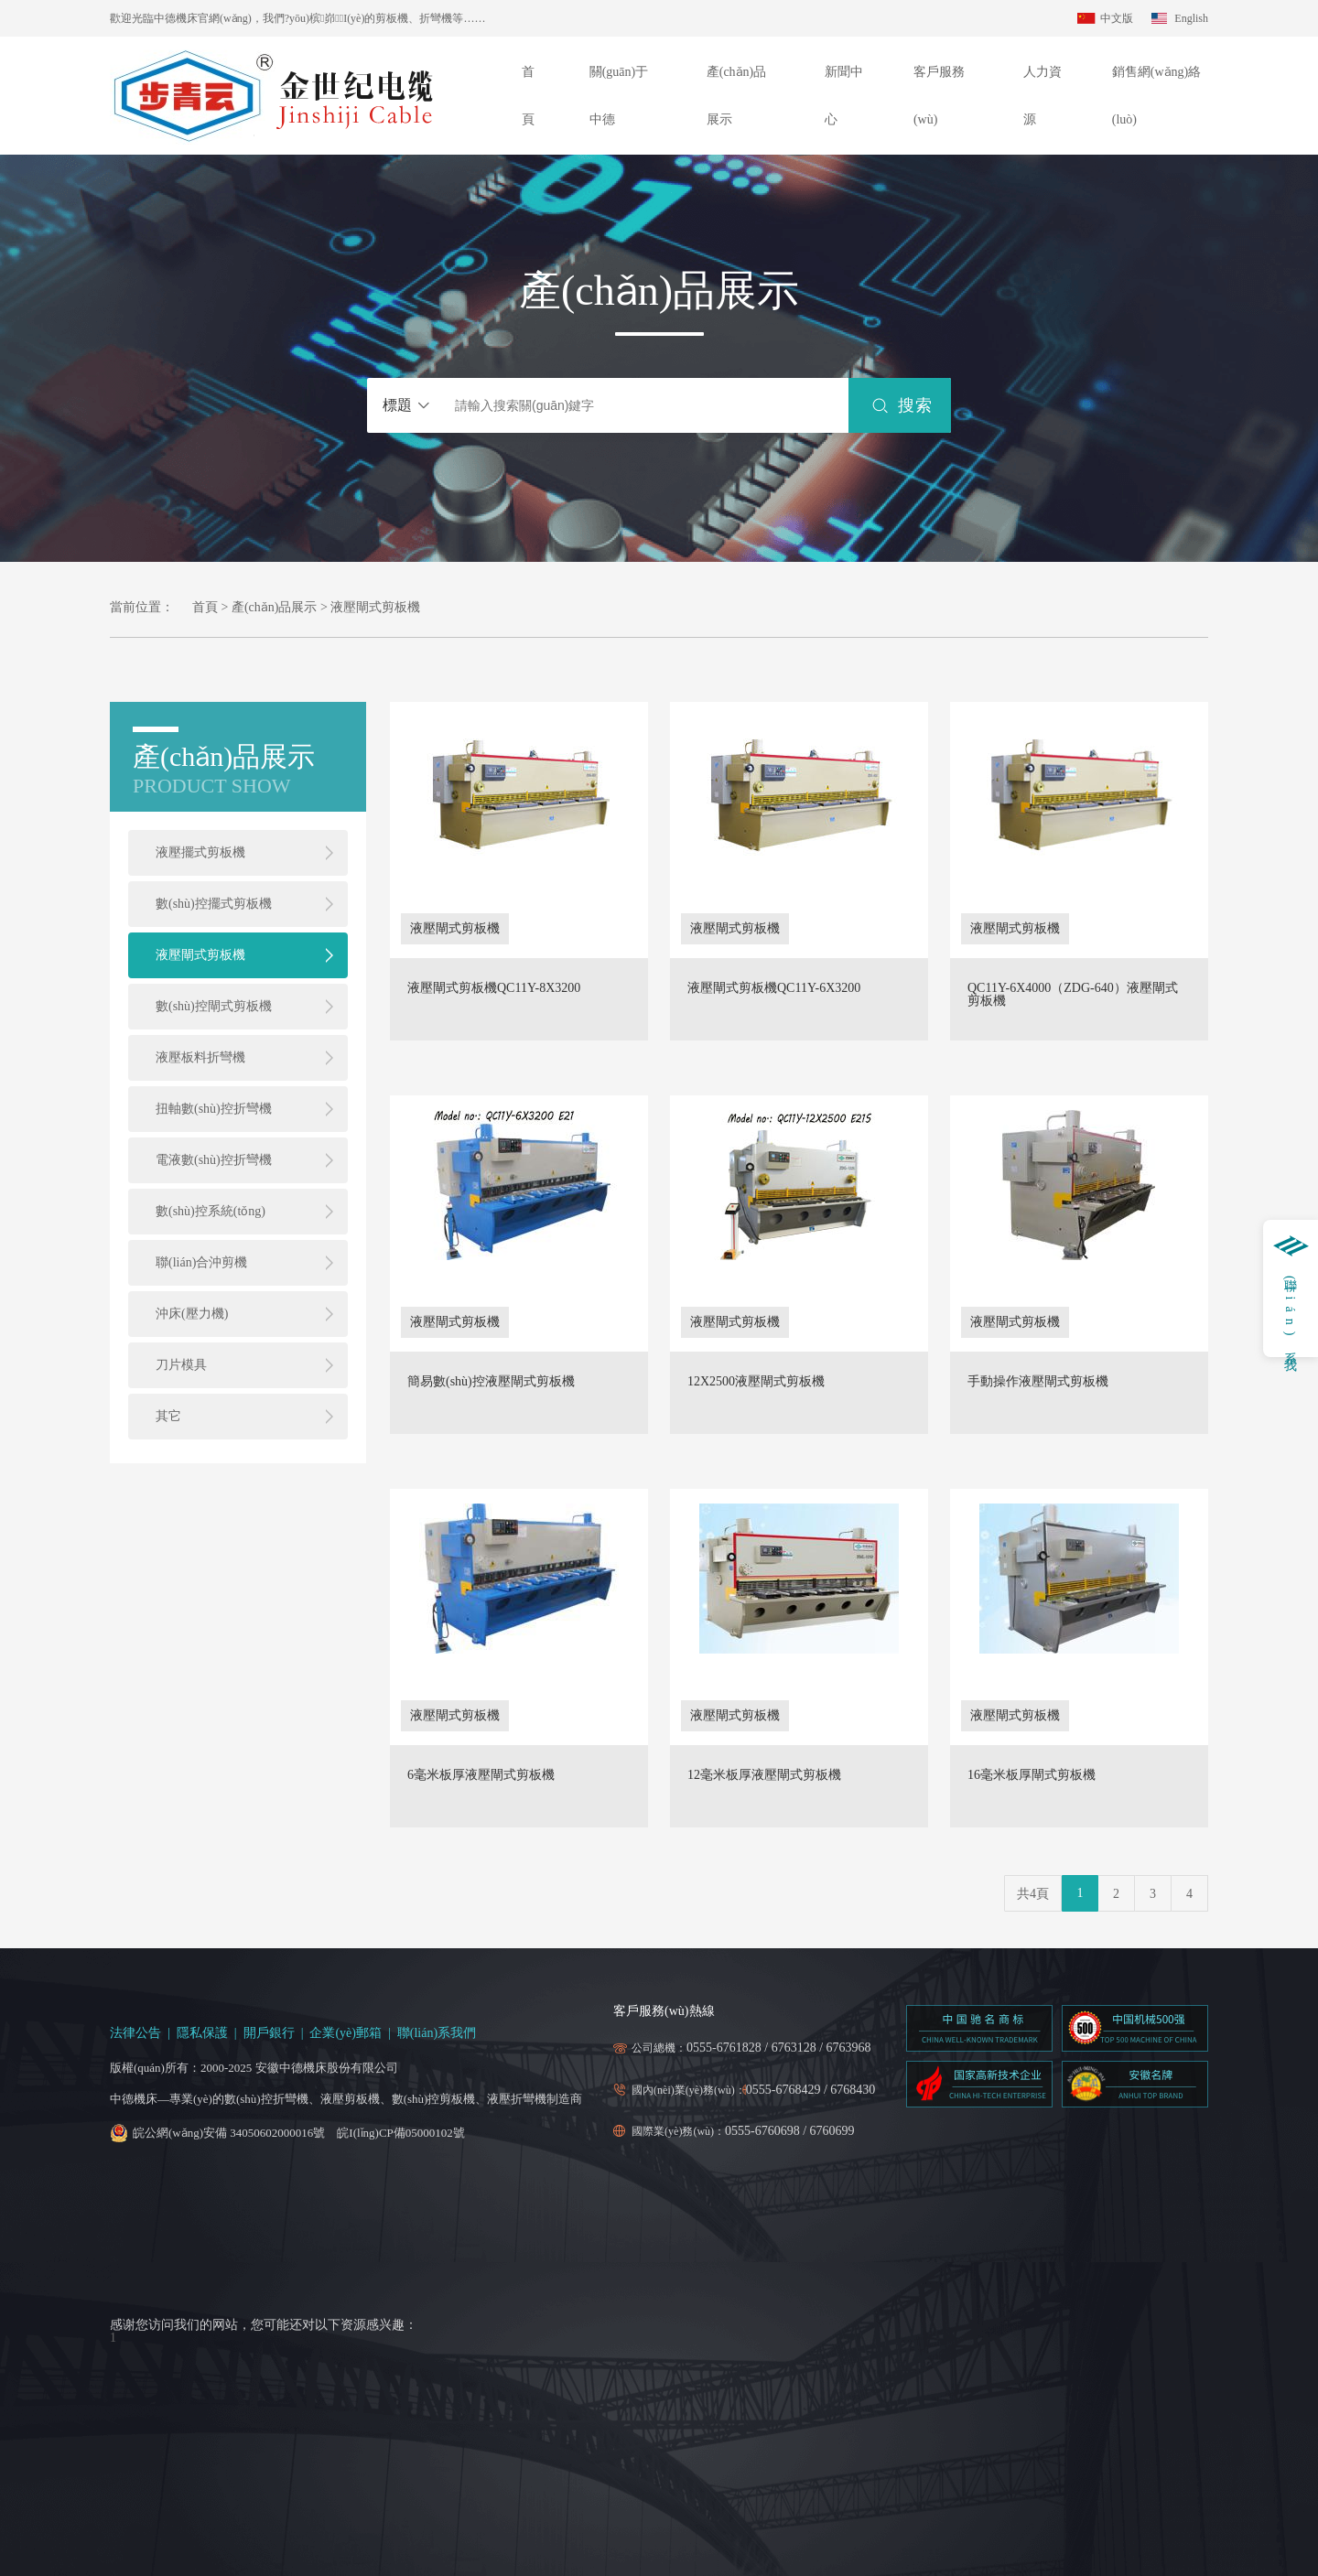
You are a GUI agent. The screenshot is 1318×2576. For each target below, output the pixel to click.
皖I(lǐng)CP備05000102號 (401, 2132)
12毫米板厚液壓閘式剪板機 (764, 1775)
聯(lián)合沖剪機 (201, 1262)
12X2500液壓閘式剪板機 (756, 1381)
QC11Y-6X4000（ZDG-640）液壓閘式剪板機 (1072, 995)
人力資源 (1042, 95)
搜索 (915, 405)
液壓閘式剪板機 (200, 955)
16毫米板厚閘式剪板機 (1031, 1775)
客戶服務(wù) (939, 95)
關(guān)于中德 (619, 95)
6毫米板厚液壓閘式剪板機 (481, 1775)
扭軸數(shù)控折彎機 (214, 1109)
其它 (168, 1416)
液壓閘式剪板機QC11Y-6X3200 (773, 988)
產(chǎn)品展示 (737, 95)
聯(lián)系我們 (436, 2033)
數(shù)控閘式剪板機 (214, 1006)
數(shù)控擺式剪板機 (214, 904)
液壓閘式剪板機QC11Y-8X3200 (493, 988)
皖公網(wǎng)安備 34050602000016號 (229, 2132)
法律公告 (135, 2033)
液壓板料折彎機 (200, 1057)
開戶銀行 (269, 2033)
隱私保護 (202, 2033)
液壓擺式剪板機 (200, 852)
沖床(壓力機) (192, 1313)
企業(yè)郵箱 (345, 2033)
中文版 (1116, 18)
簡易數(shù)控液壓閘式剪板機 (491, 1381)
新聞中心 (844, 95)
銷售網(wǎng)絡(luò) (1156, 95)
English (1191, 18)
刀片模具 (181, 1365)
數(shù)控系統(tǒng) (210, 1211)
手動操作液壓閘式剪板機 (1037, 1381)
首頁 (528, 95)
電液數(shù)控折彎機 (214, 1160)
